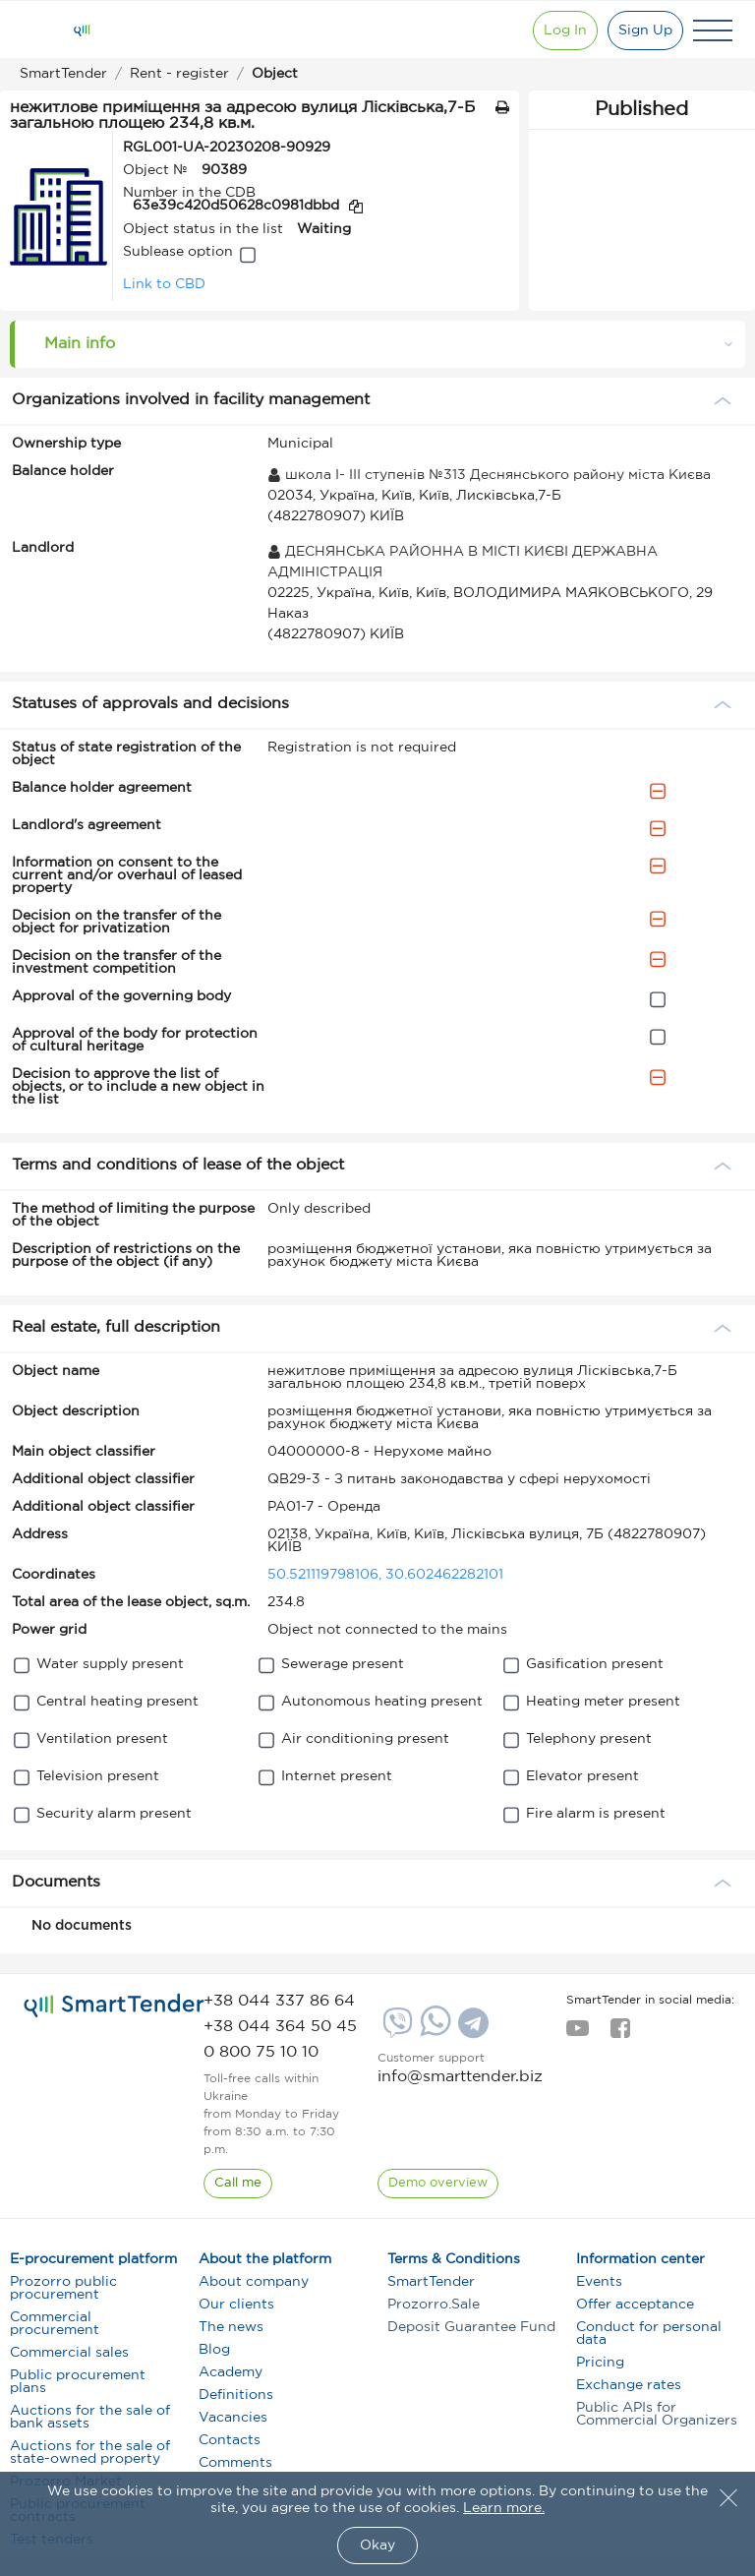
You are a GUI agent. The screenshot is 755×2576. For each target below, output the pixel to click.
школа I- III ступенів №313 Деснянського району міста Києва (489, 475)
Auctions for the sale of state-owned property (90, 2452)
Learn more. (504, 2508)
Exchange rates (628, 2385)
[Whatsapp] (433, 2032)
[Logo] (82, 30)
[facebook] (620, 2034)
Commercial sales (69, 2353)
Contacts (230, 2440)
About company (254, 2282)
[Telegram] (471, 2030)
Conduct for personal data (649, 2333)
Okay (377, 2545)
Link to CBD (164, 284)
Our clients (236, 2304)
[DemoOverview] (438, 2183)
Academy (230, 2372)
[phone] (279, 2001)
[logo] (114, 2005)
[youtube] (577, 2034)
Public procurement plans (77, 2381)
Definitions (236, 2395)
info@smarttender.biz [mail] (460, 2076)
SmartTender (431, 2282)
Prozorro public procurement (63, 2288)
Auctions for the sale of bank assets (90, 2417)
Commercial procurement (54, 2323)
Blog (214, 2350)
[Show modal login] (565, 30)
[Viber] (395, 2030)
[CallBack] (237, 2183)
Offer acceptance (635, 2304)
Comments (235, 2463)
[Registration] (645, 30)
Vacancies (233, 2418)
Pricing (600, 2362)
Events (599, 2282)
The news (231, 2327)
